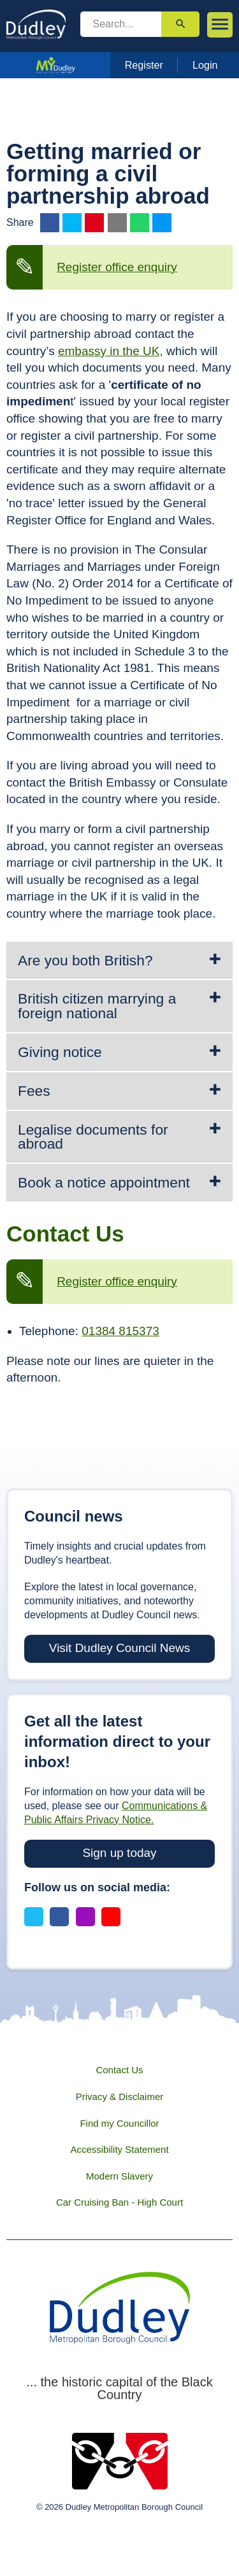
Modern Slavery (119, 2176)
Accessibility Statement (119, 2149)
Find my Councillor (119, 2123)
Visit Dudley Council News (119, 1648)
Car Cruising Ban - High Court (119, 2202)
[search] (121, 24)
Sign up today (119, 1852)
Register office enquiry (117, 267)
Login (205, 65)
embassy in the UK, (110, 351)
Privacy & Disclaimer (120, 2096)
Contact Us (119, 2069)
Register (144, 65)
